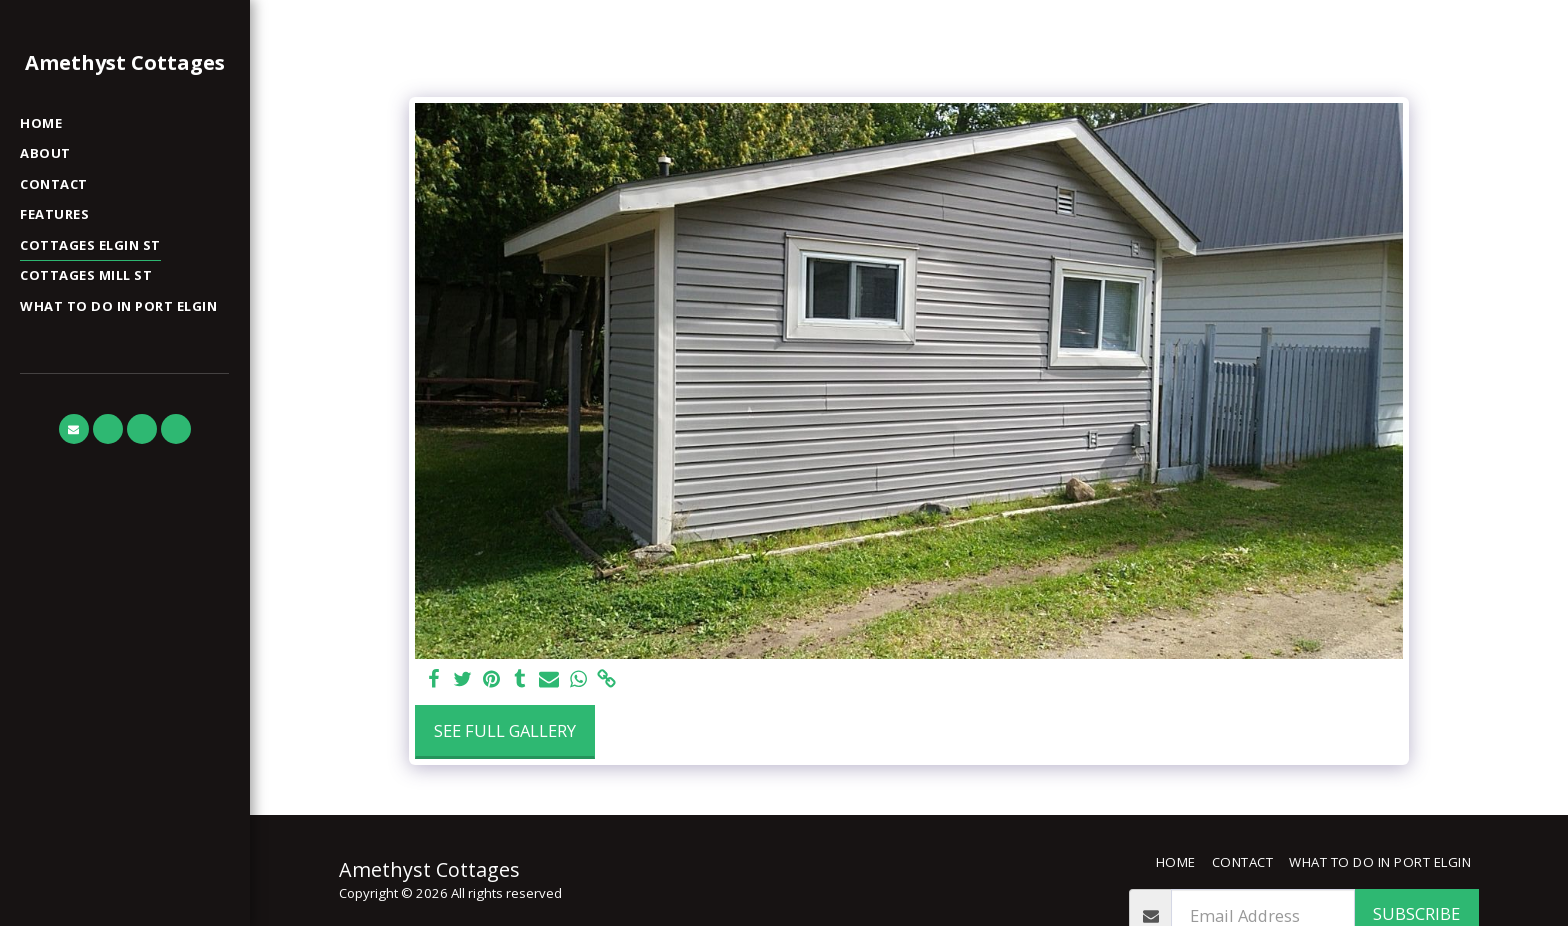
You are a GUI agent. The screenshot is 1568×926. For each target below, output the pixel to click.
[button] (74, 429)
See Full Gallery (505, 730)
